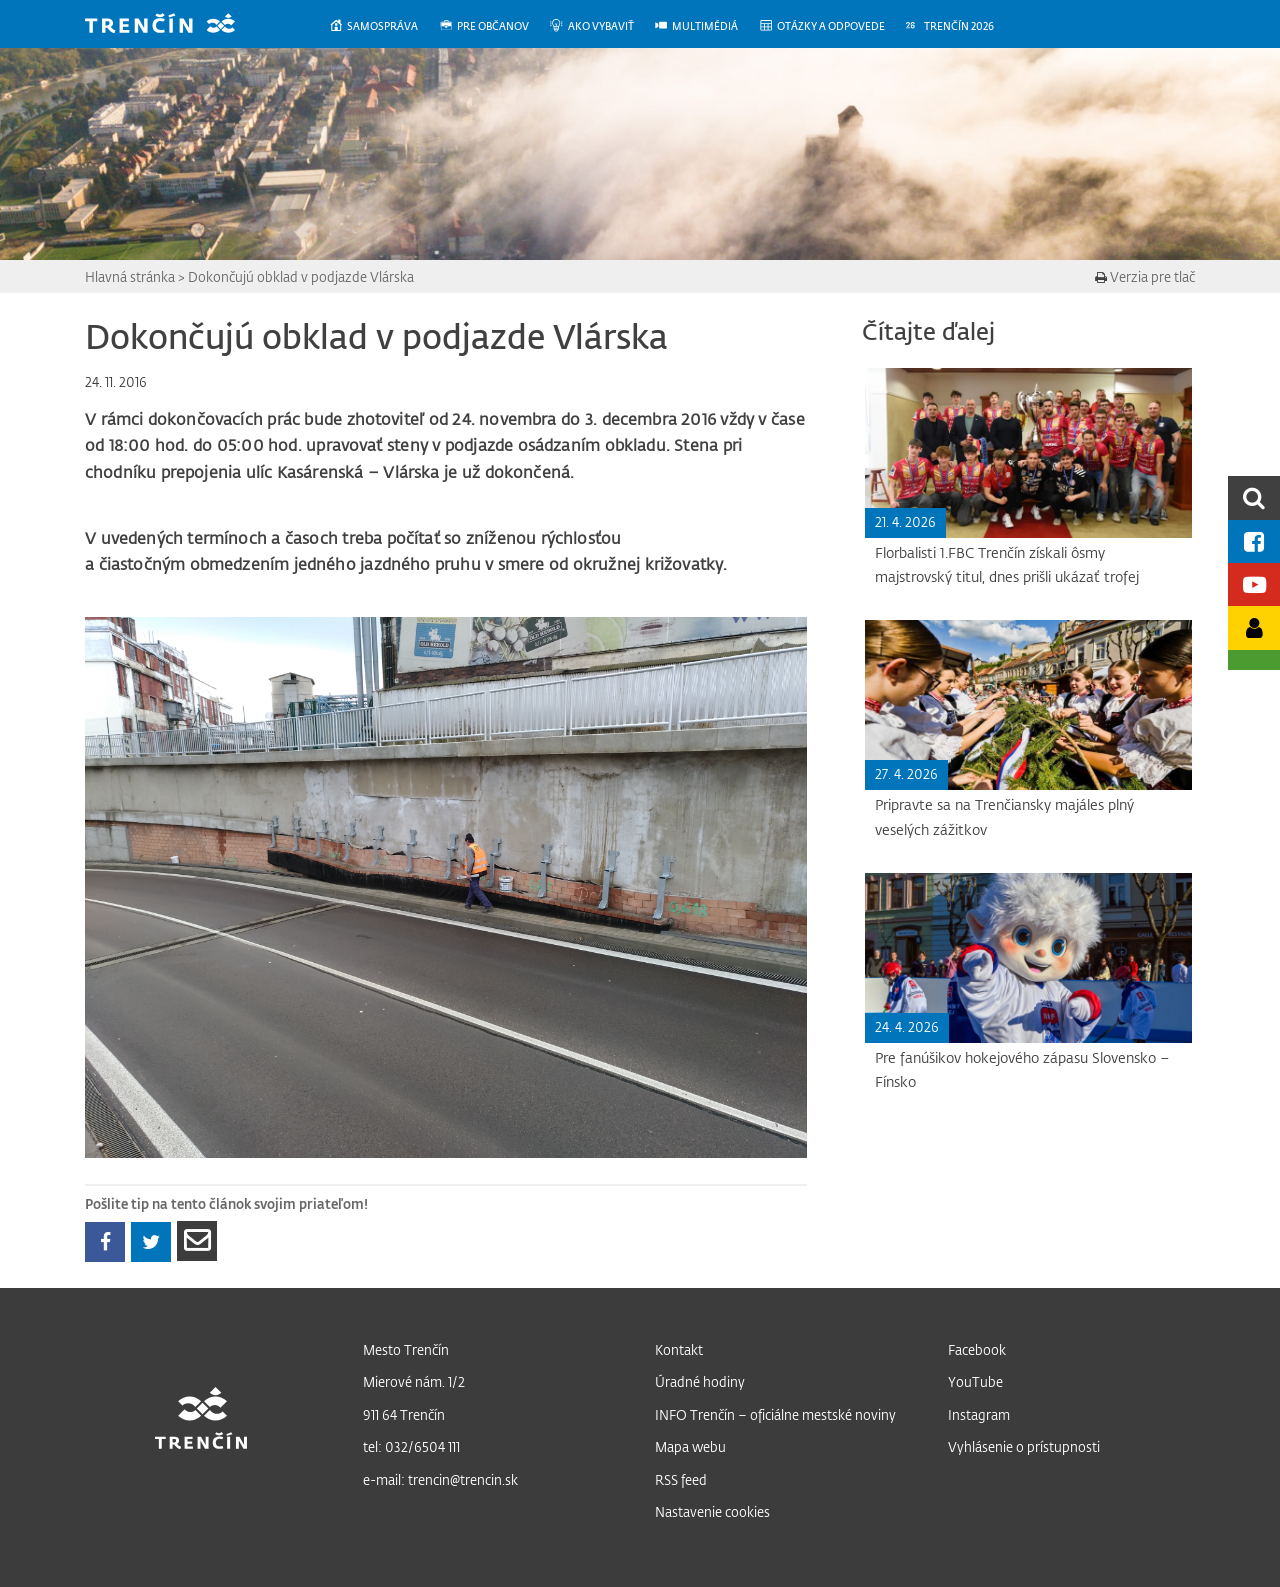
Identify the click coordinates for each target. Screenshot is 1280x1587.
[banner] (175, 25)
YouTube (975, 1381)
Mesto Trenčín (406, 1349)
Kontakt (679, 1349)
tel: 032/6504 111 (411, 1446)
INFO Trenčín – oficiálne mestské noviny (775, 1414)
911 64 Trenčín (404, 1414)
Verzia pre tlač (1145, 276)
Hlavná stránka (130, 276)
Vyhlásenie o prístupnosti (1024, 1446)
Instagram (979, 1414)
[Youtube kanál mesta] (1254, 584)
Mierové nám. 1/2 (414, 1381)
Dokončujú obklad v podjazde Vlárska (301, 276)
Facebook (977, 1349)
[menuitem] (383, 26)
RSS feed (681, 1479)
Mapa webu (690, 1446)
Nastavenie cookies (712, 1511)
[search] (1254, 497)
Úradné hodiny (700, 1381)
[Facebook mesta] (1254, 541)
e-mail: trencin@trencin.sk (440, 1479)
